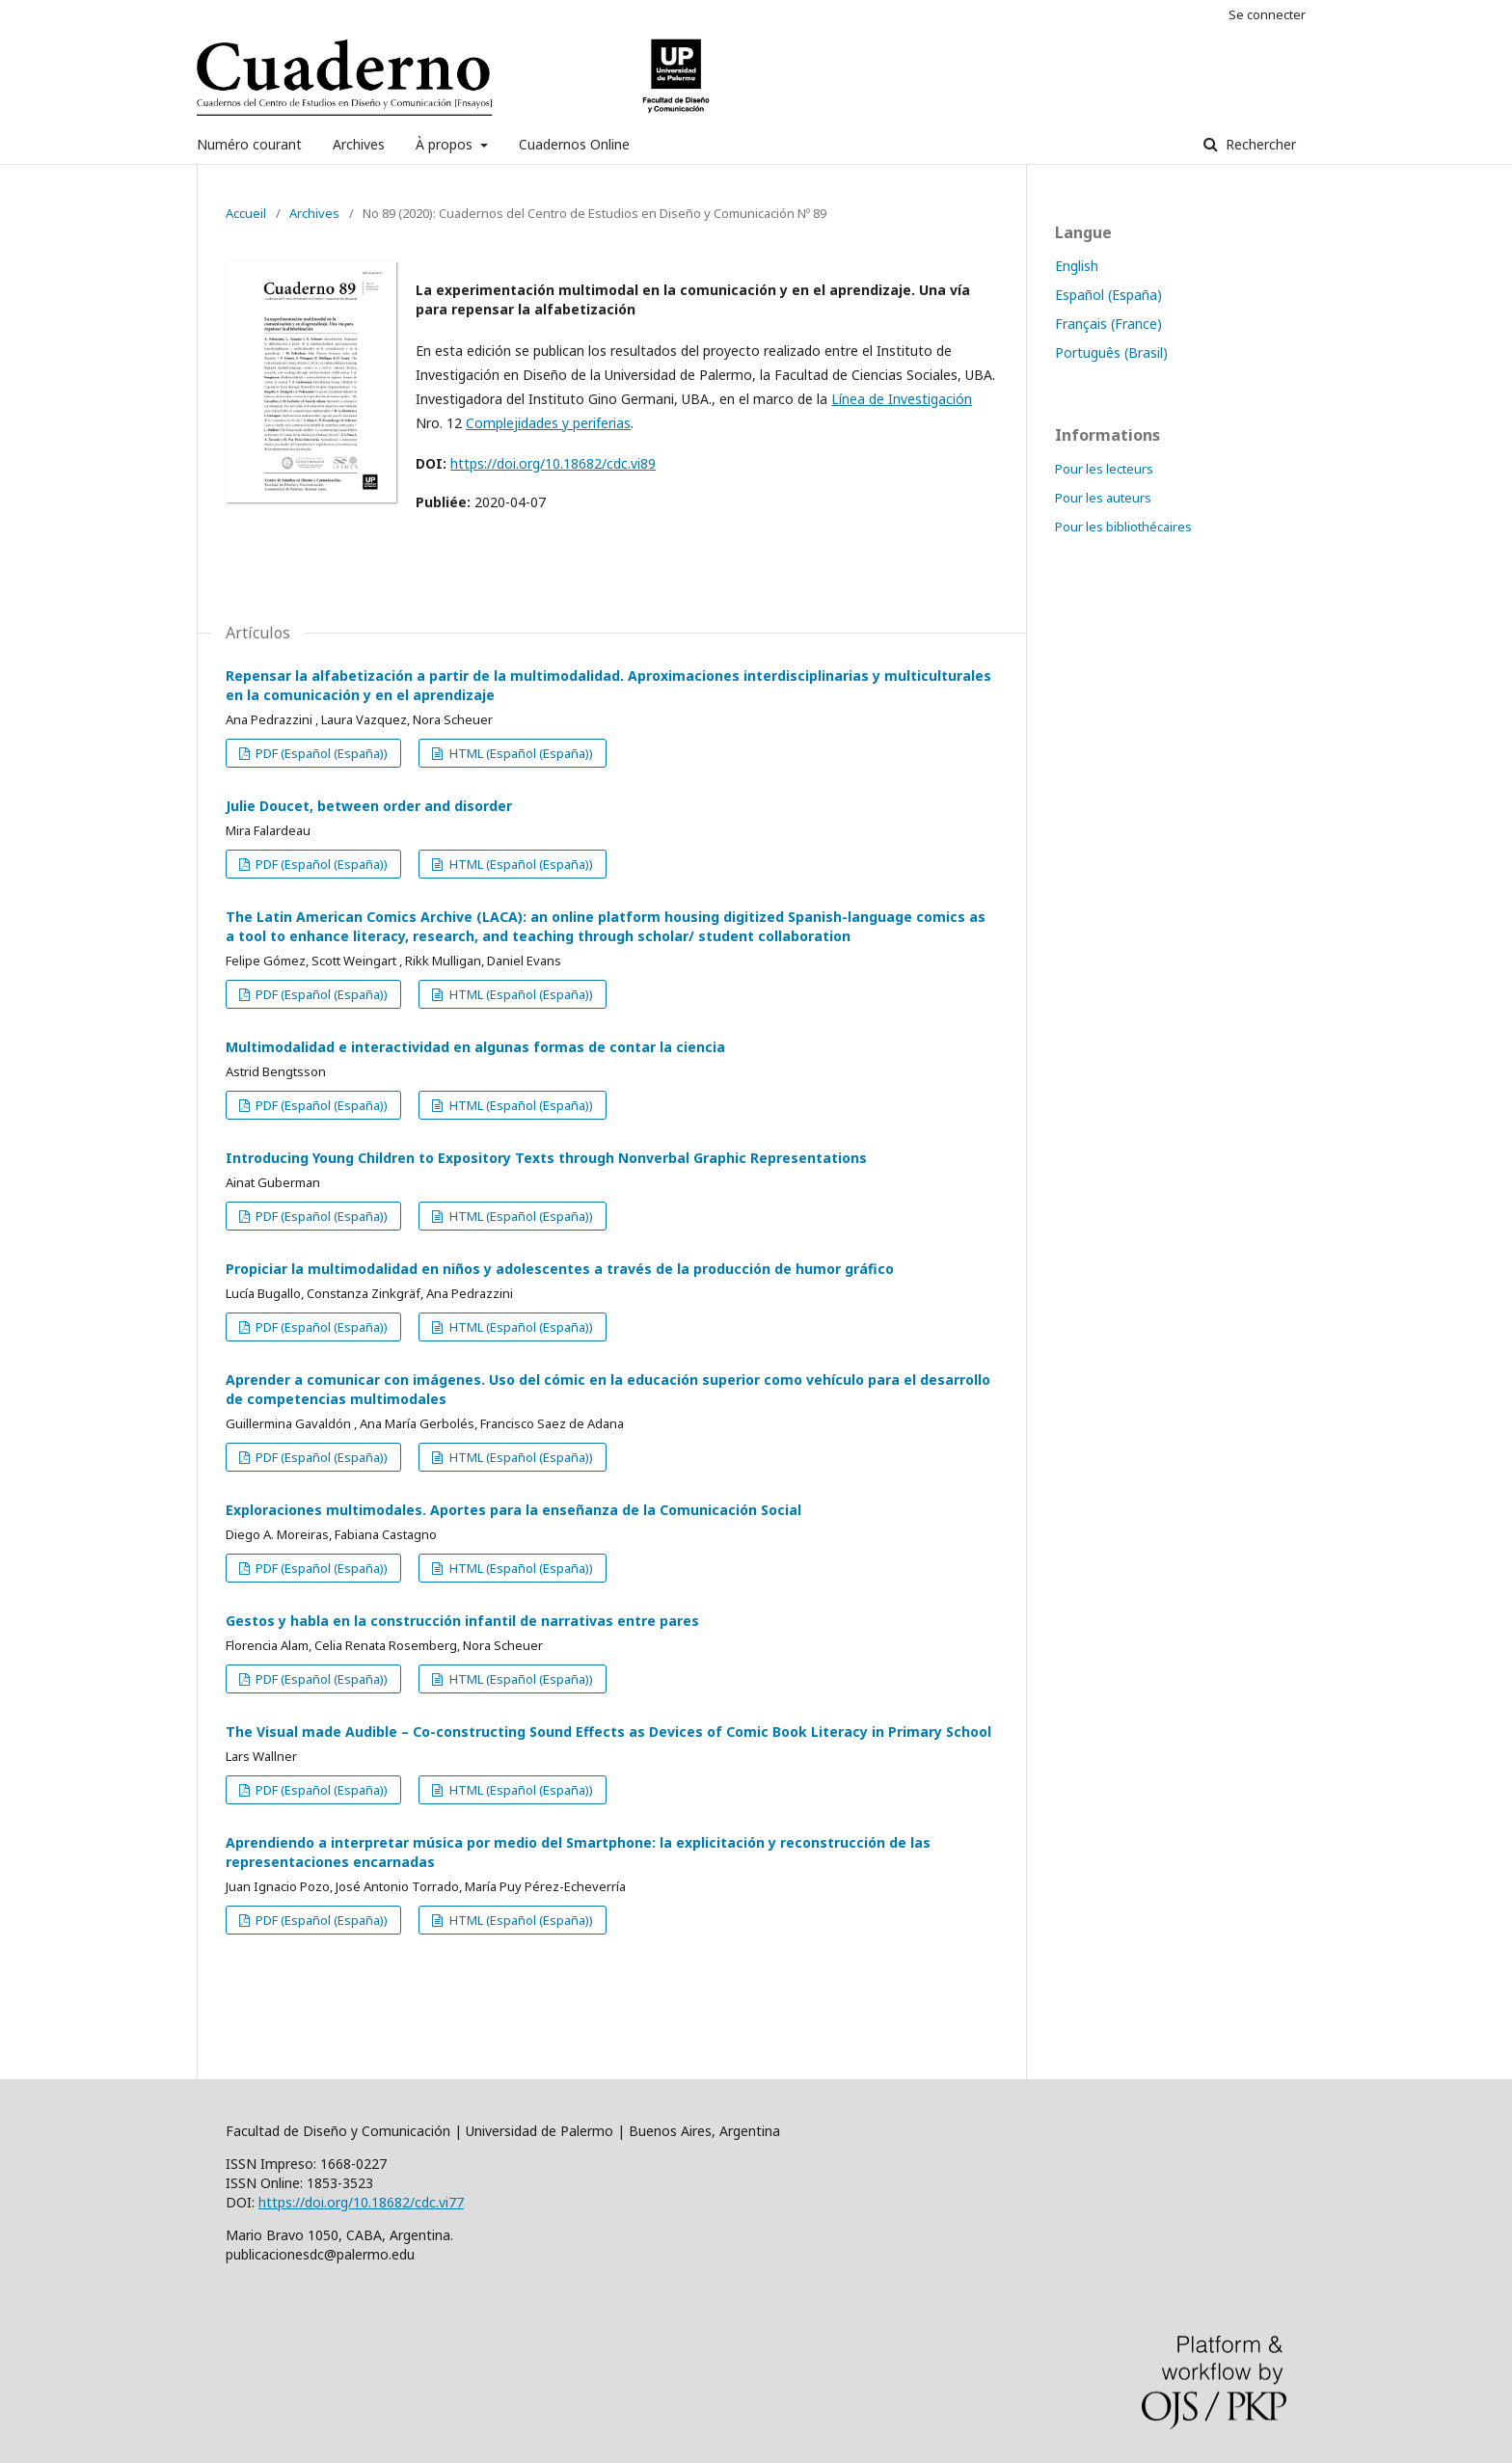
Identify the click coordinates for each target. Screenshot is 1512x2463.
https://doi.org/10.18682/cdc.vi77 (361, 2202)
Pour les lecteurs (1104, 468)
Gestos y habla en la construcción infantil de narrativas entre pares (462, 1620)
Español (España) (1108, 294)
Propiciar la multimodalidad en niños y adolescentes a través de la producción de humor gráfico (560, 1268)
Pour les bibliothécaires (1123, 526)
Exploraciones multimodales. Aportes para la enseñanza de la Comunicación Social (513, 1510)
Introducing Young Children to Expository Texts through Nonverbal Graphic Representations (546, 1158)
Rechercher (1259, 144)
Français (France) (1108, 323)
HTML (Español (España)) (519, 753)
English (1076, 266)
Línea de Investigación (901, 399)
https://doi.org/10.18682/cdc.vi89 (553, 463)
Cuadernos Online (574, 144)
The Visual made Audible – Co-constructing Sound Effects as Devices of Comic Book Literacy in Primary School (608, 1731)
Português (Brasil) (1111, 352)
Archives (359, 144)
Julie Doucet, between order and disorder (369, 806)
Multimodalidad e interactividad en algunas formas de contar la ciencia (475, 1047)
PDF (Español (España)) (320, 753)
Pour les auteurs (1103, 497)
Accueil (246, 213)
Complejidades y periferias (548, 423)
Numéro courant (249, 144)
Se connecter (1267, 14)
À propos (446, 144)
